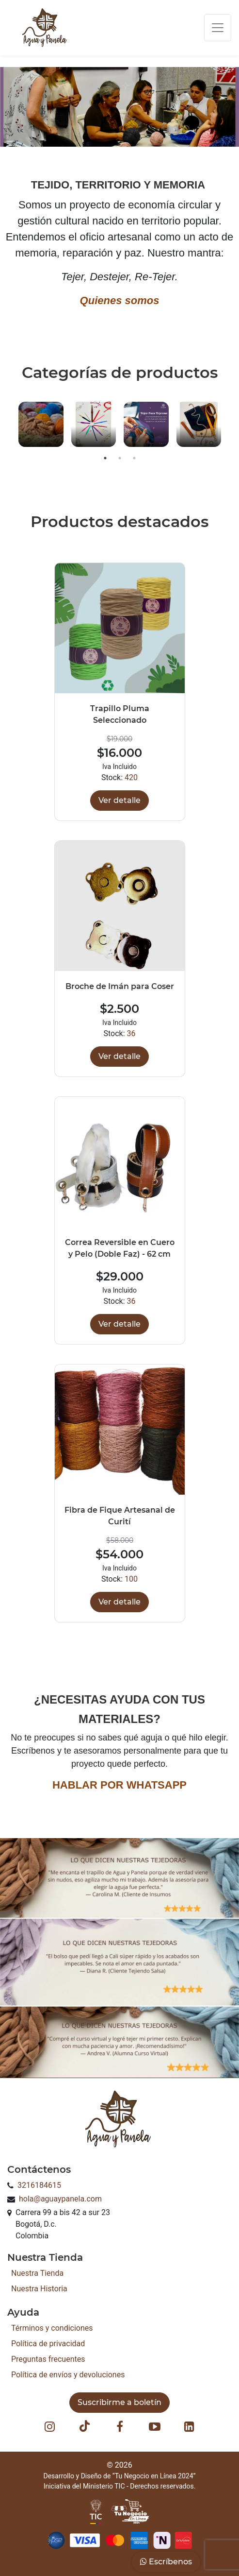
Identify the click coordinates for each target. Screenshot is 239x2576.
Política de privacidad (48, 2343)
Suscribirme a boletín (119, 2402)
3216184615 (39, 2185)
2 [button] (120, 458)
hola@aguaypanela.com (60, 2198)
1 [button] (105, 458)
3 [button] (134, 458)
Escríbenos (166, 2561)
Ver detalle (119, 800)
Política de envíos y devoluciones (68, 2374)
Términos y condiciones (52, 2328)
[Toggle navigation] (217, 27)
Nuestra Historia (39, 2288)
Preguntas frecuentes (48, 2359)
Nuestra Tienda (37, 2273)
